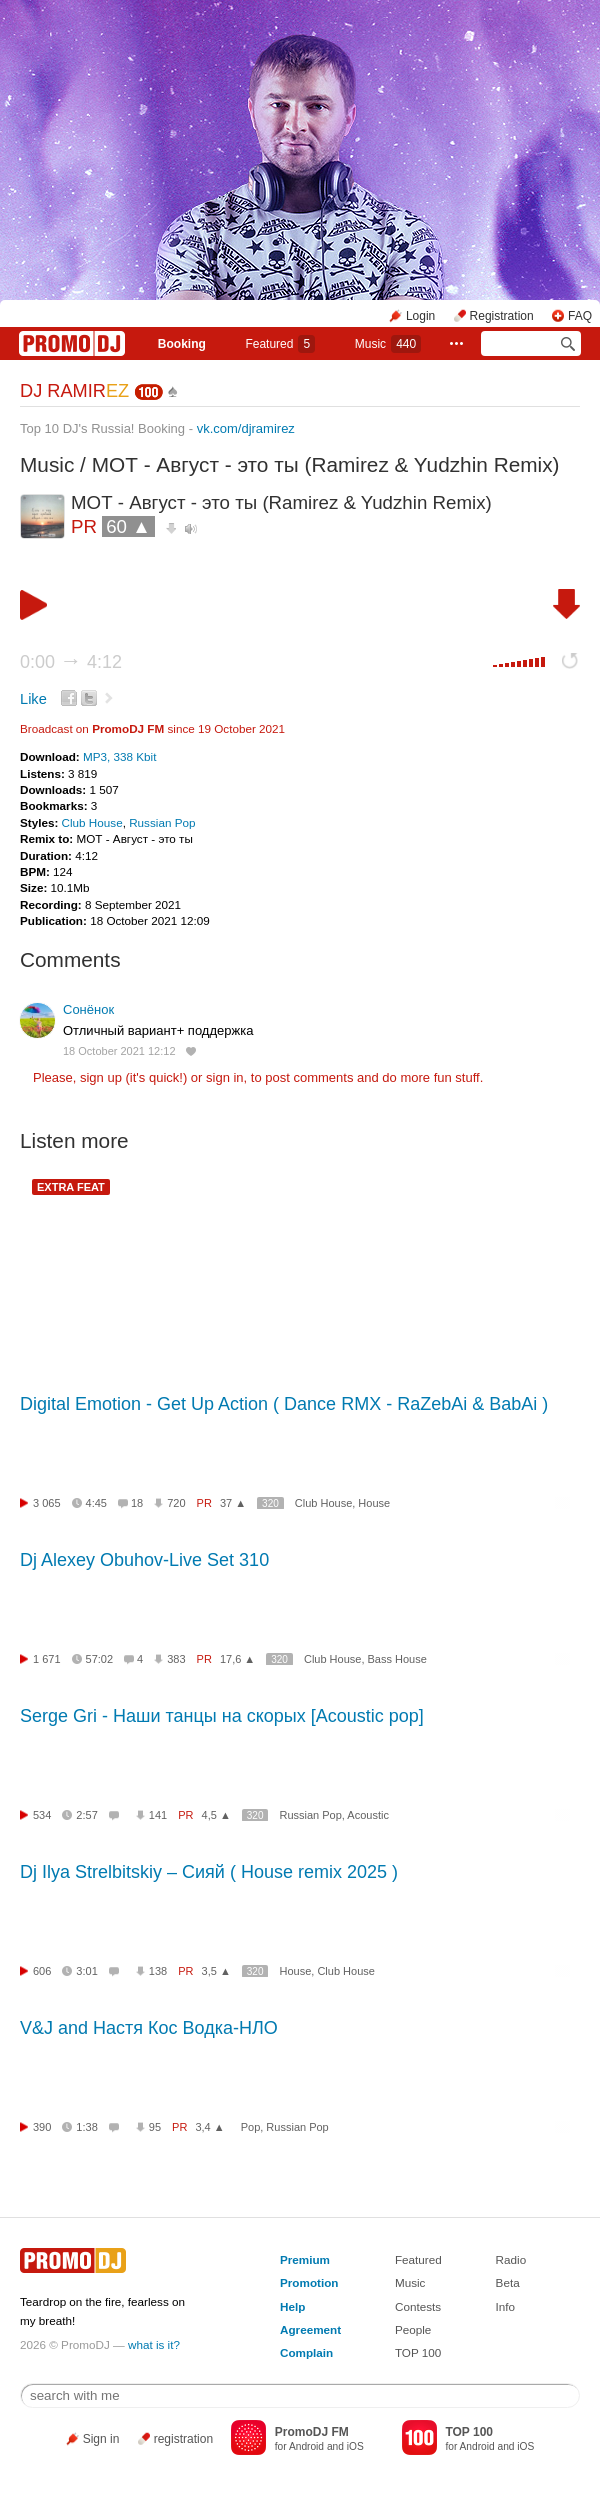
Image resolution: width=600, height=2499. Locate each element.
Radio (511, 2259)
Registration (502, 316)
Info (506, 2306)
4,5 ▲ (216, 1815)
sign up (101, 1077)
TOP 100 (418, 2352)
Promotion (309, 2282)
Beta (508, 2282)
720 (176, 1503)
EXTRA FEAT (71, 1187)
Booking (182, 344)
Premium (305, 2259)
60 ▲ (128, 526)
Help (292, 2306)
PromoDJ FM (128, 728)
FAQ (580, 316)
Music (388, 344)
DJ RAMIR (74, 391)
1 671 (47, 1659)
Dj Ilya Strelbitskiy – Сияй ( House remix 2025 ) (209, 1872)
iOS (355, 2446)
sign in (225, 1077)
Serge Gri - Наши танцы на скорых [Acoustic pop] (222, 1716)
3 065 (47, 1503)
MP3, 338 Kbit (119, 756)
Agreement (310, 2329)
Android (306, 2446)
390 (42, 2127)
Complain (306, 2352)
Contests (418, 2306)
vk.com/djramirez (246, 428)
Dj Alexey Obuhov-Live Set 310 (144, 1560)
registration (183, 2439)
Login (420, 316)
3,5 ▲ (216, 1971)
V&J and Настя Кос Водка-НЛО (149, 2028)
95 (155, 2127)
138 (158, 1971)
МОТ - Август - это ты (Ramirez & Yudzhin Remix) (326, 464)
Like (33, 699)
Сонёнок (88, 1009)
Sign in (101, 2439)
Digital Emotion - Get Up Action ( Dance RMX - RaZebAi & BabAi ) (284, 1404)
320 (270, 1503)
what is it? (154, 2344)
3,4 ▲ (209, 2127)
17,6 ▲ (237, 1659)
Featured (280, 344)
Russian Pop (162, 822)
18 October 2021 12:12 (119, 1051)
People (413, 2329)
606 (42, 1971)
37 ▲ (233, 1503)
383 (176, 1659)
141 (158, 1815)
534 (42, 1815)
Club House (92, 822)
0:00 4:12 (71, 662)
